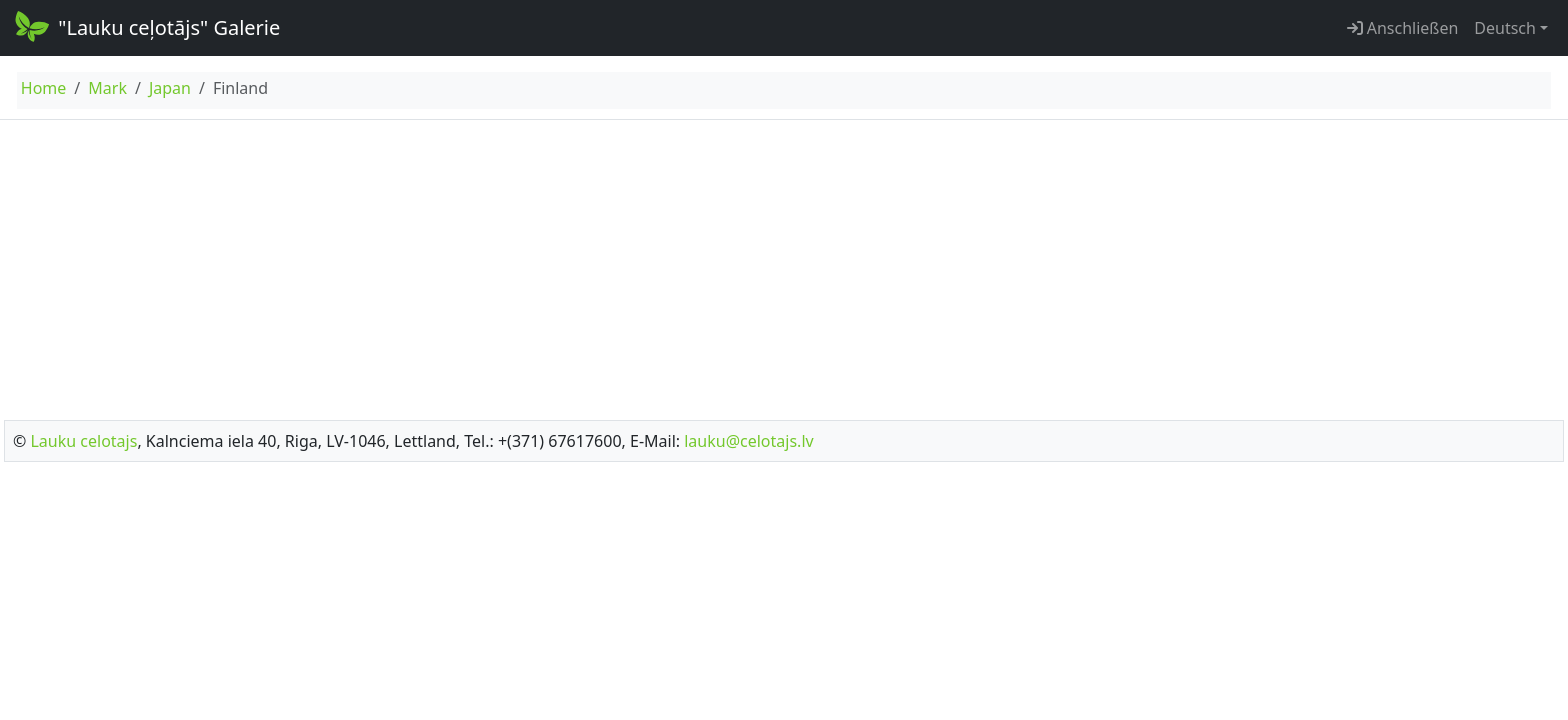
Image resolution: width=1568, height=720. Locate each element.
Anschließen (1403, 28)
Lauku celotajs (83, 441)
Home (44, 88)
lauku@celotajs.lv (748, 441)
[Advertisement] (784, 264)
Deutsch (1505, 28)
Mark (107, 88)
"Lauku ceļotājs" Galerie (146, 26)
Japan (170, 88)
